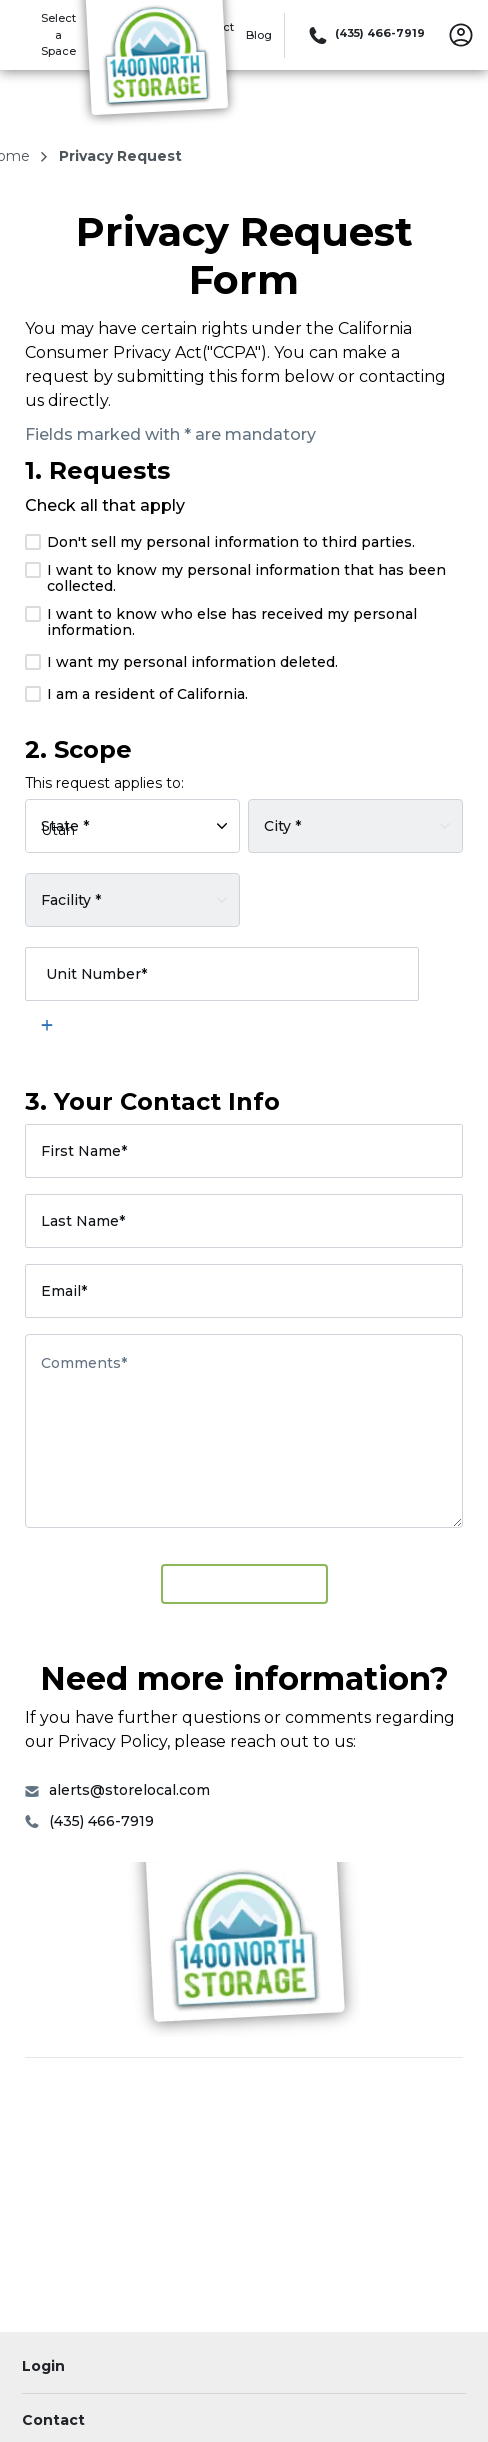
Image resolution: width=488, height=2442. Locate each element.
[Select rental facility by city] (355, 826)
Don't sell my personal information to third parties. (220, 542)
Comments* (84, 1363)
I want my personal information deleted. (181, 662)
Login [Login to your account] (43, 2366)
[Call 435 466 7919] (365, 35)
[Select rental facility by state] (132, 826)
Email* (64, 1291)
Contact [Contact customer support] (53, 2420)
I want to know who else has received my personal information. (221, 622)
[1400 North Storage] (156, 63)
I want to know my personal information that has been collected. (235, 578)
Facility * (71, 899)
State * (65, 825)
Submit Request (244, 1583)
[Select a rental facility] (132, 900)
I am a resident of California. (136, 694)
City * (282, 825)
